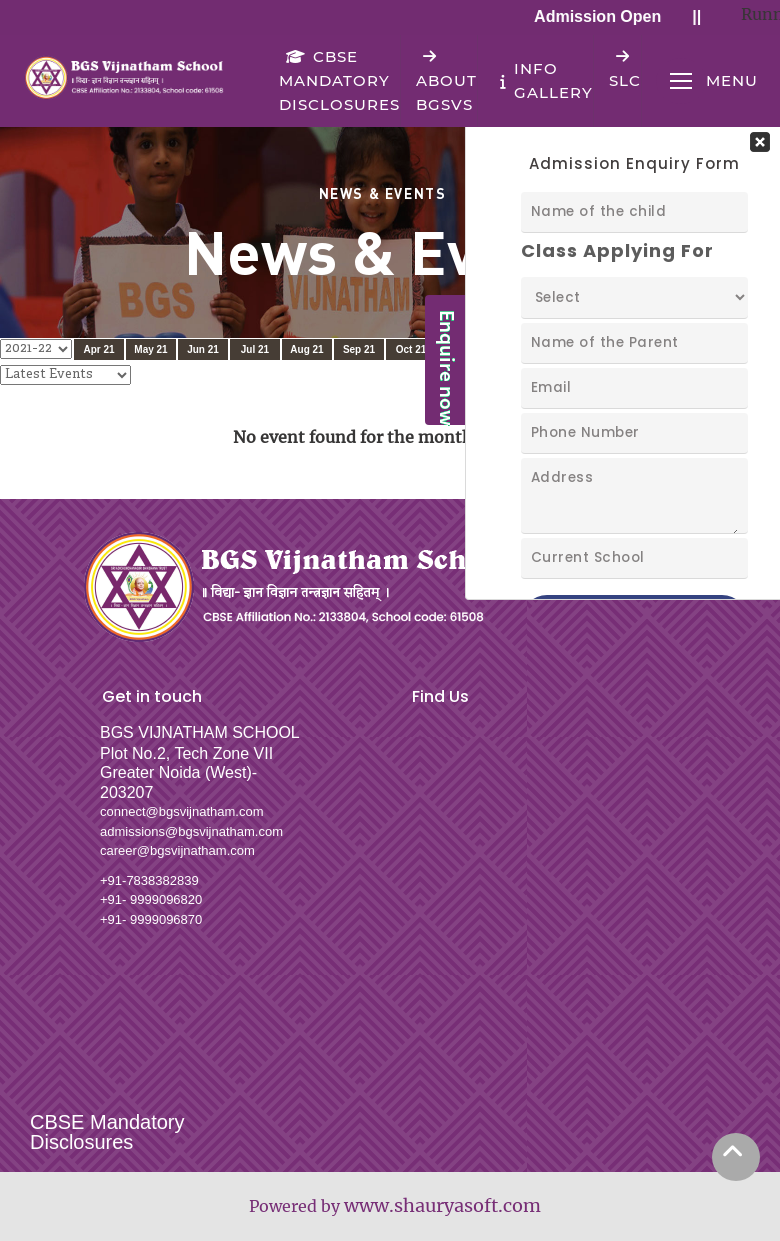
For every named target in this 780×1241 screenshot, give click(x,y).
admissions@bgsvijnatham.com (191, 831)
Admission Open (602, 16)
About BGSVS (446, 80)
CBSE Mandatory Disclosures (339, 80)
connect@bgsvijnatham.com (182, 811)
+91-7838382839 (149, 880)
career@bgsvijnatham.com (177, 850)
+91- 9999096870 (151, 919)
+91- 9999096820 (151, 899)
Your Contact (634, 361)
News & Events (383, 193)
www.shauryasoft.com (442, 1205)
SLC (625, 68)
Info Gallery (543, 80)
